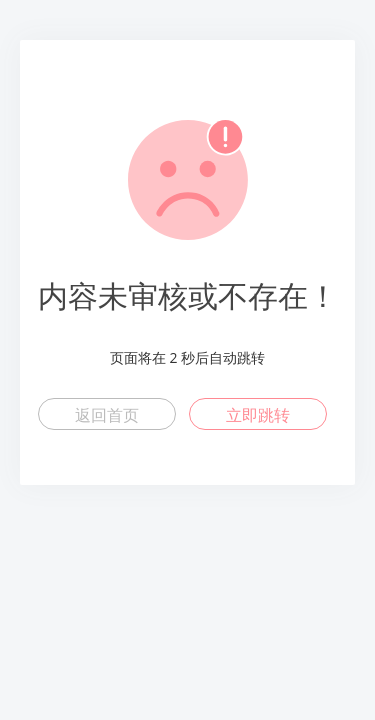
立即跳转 (258, 415)
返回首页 (107, 415)
